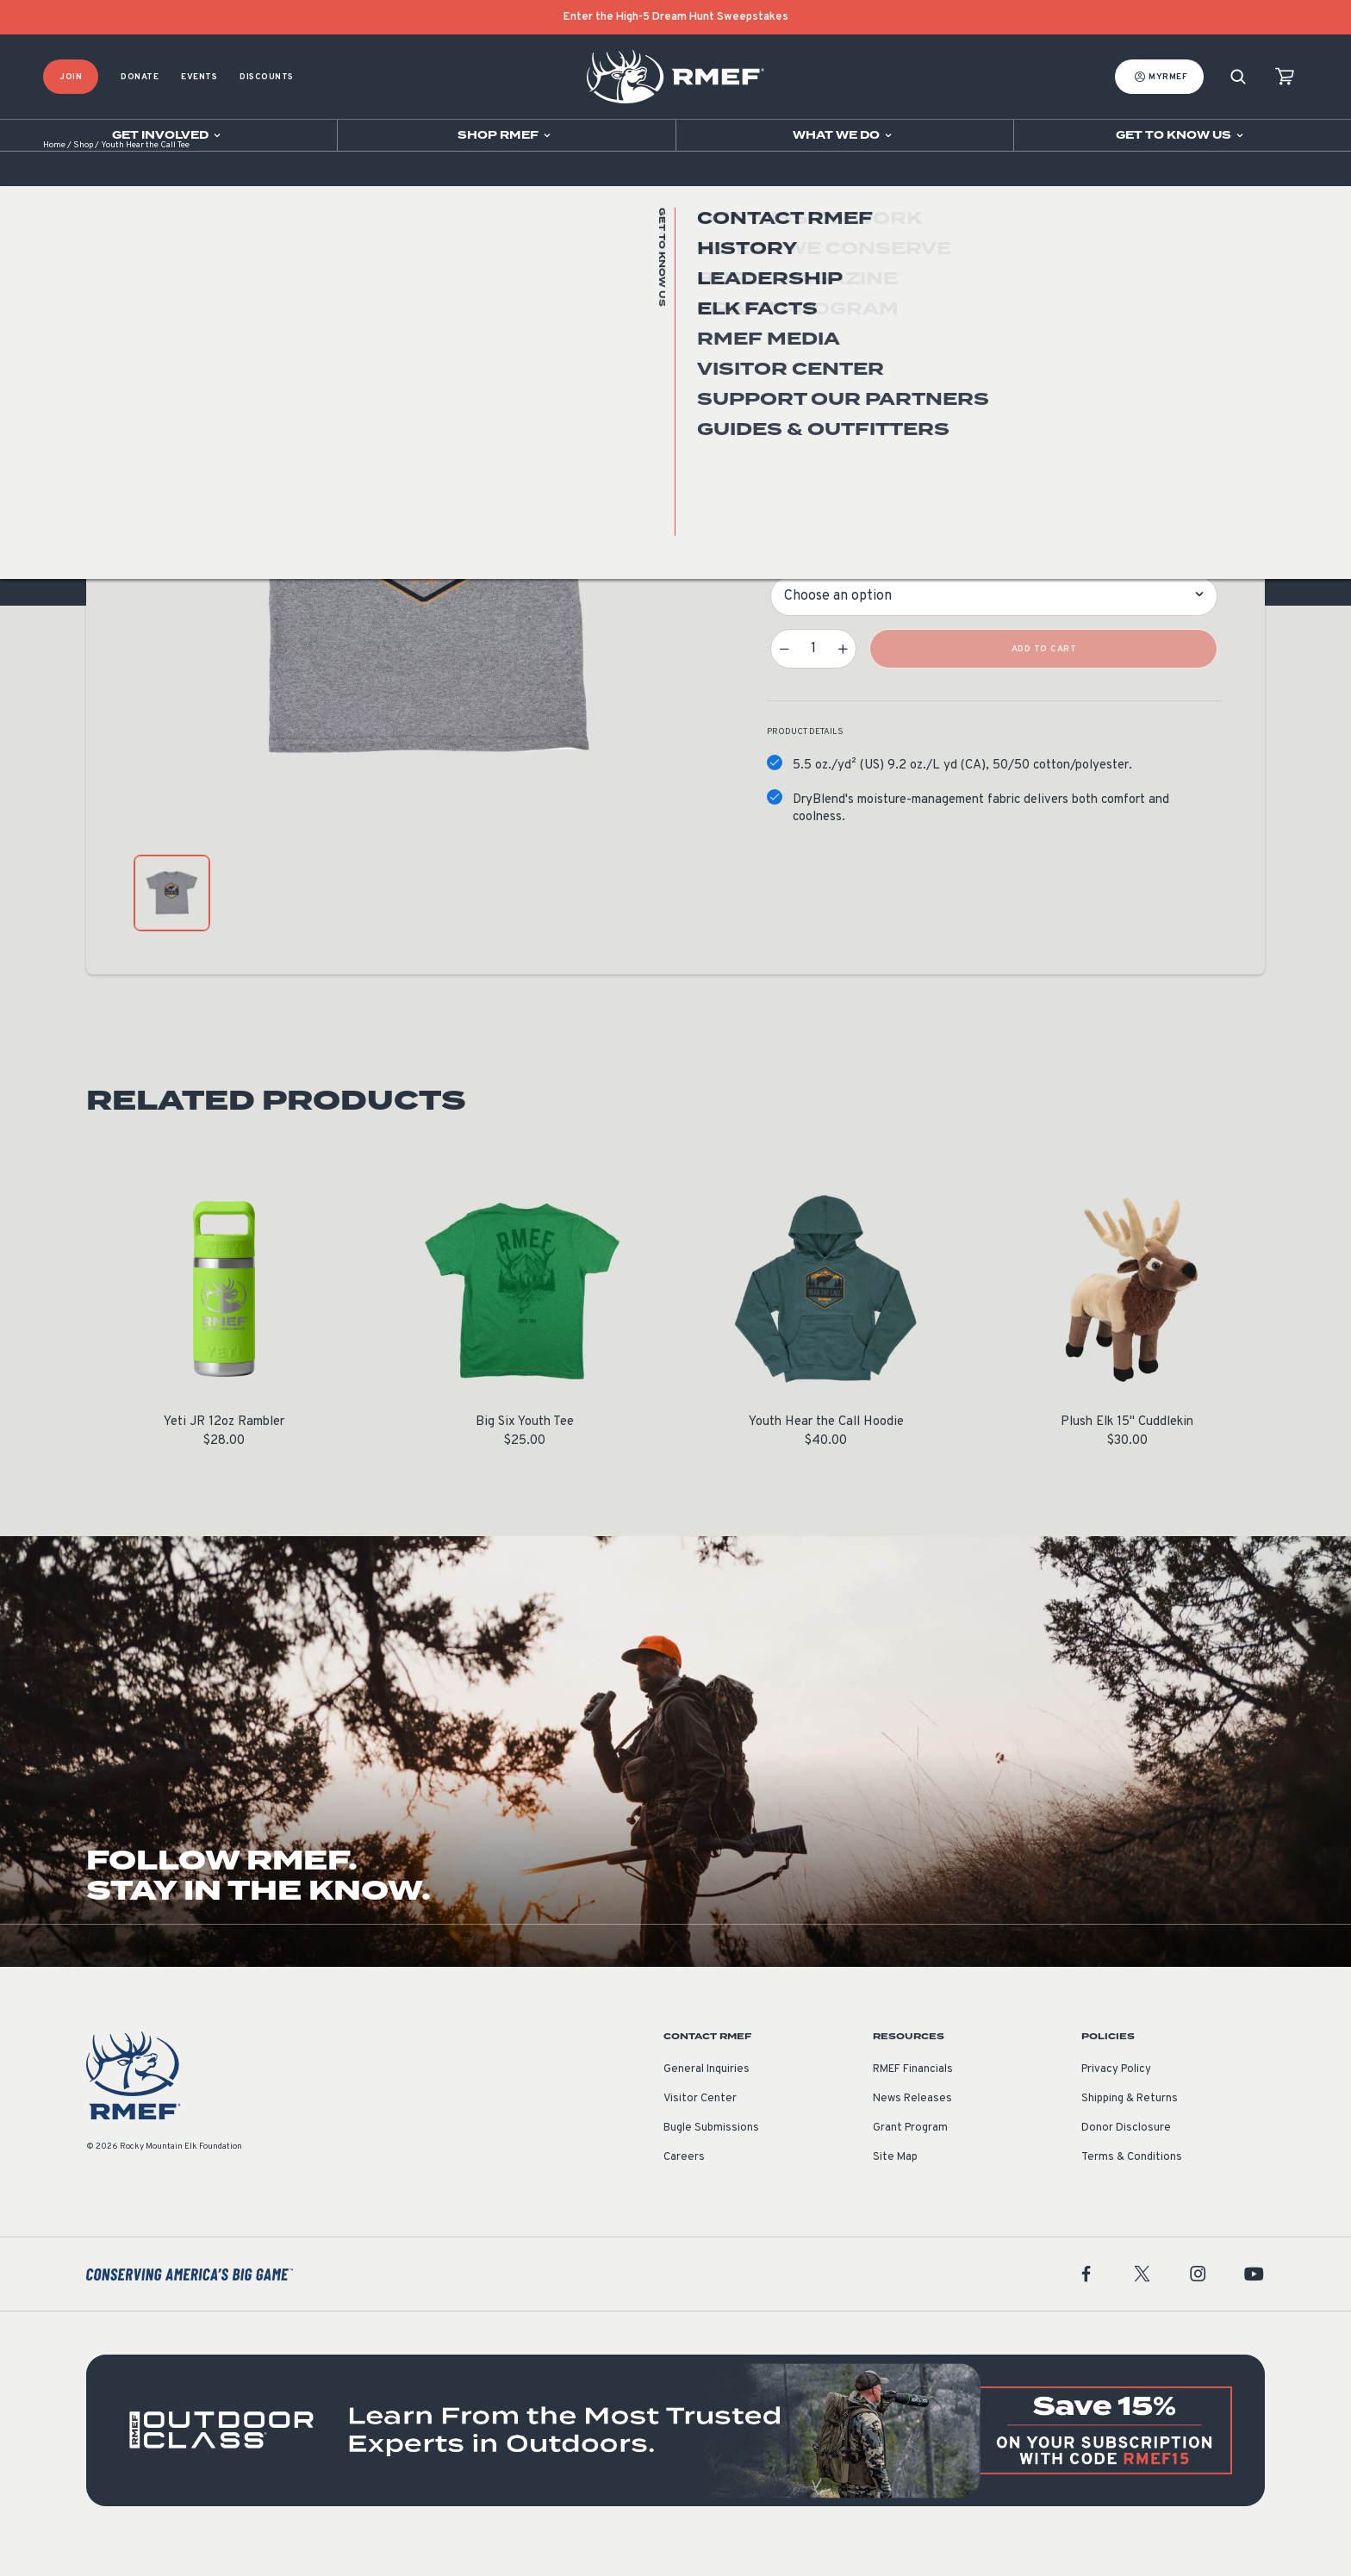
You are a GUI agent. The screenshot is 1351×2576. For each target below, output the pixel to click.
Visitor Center (700, 2125)
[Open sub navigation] (168, 135)
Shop (83, 171)
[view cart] (1285, 77)
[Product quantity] (813, 675)
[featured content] (675, 2457)
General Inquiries (706, 2096)
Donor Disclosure (1126, 2155)
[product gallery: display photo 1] (172, 919)
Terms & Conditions (1131, 2184)
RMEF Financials (913, 2096)
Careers (684, 2184)
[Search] (1238, 77)
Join (70, 77)
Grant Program (910, 2155)
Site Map (895, 2184)
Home (54, 171)
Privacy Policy (1116, 2096)
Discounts (267, 77)
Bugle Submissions (711, 2155)
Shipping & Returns (1129, 2125)
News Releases (912, 2125)
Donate (140, 77)
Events (199, 77)
